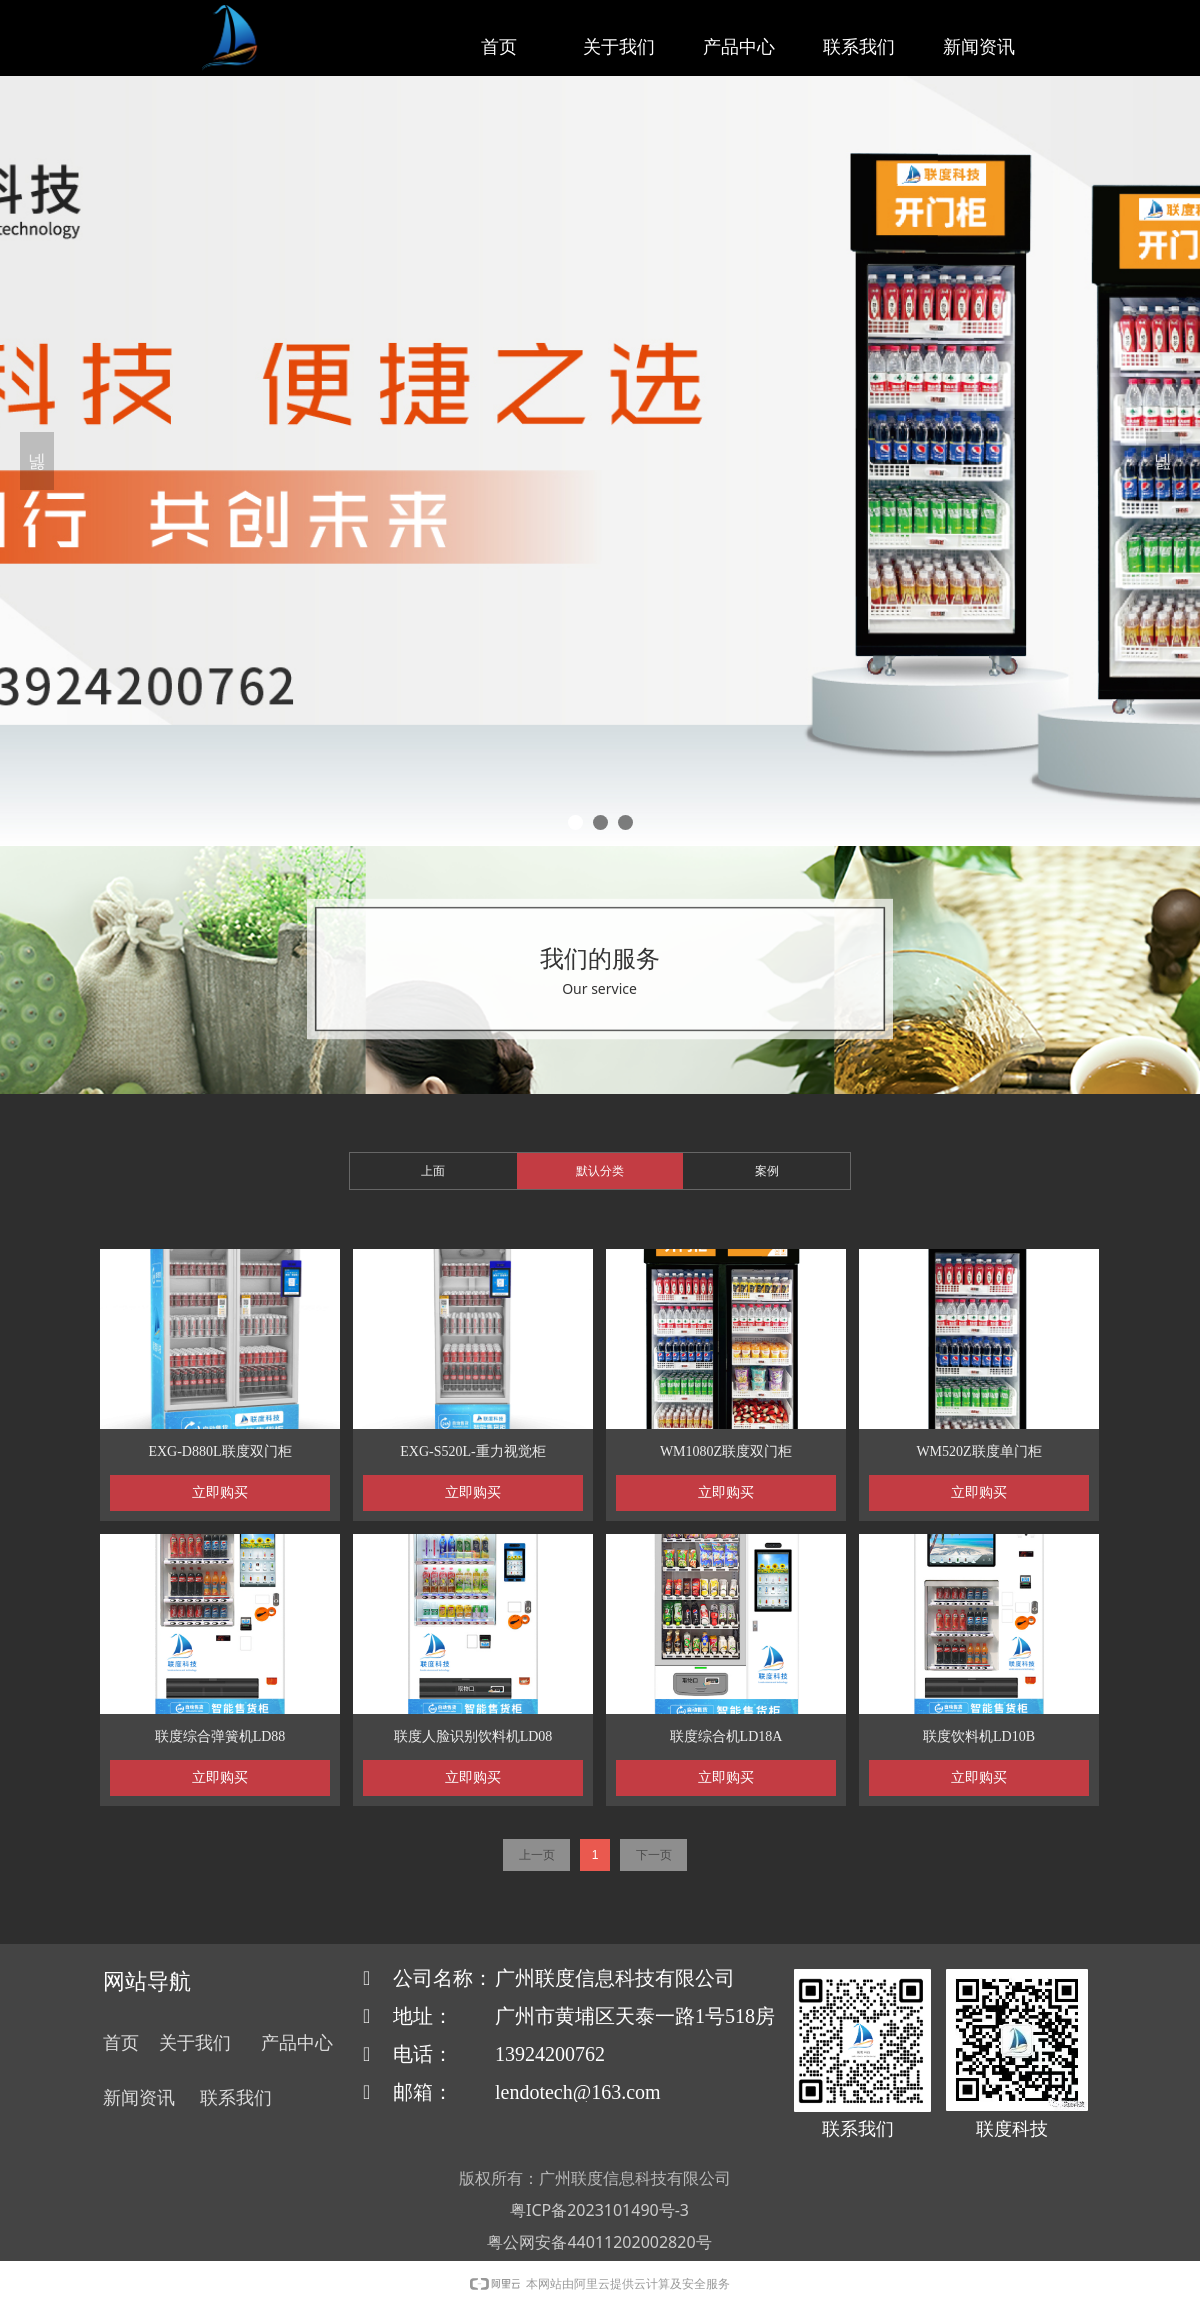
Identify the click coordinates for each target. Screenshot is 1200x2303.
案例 (767, 1171)
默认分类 (600, 1171)
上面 (433, 1171)
